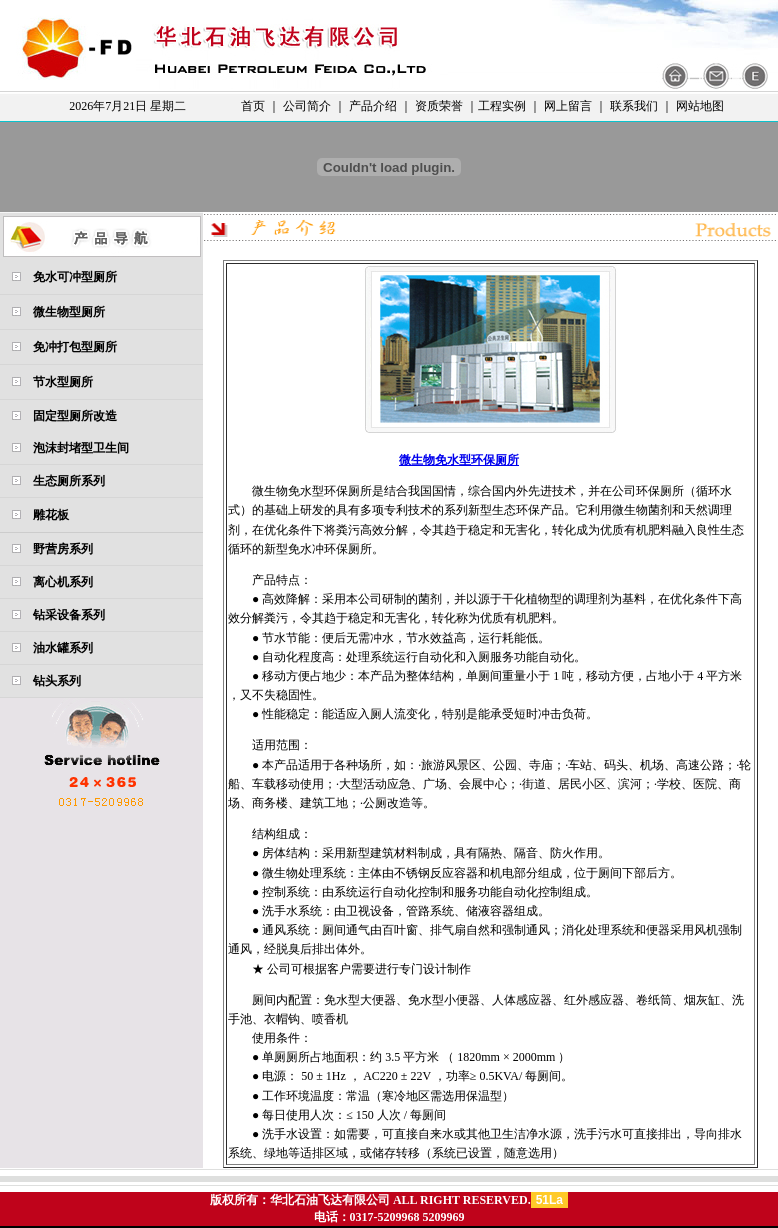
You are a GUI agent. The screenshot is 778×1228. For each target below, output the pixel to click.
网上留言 (568, 106)
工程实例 (502, 106)
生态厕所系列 (69, 481)
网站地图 (700, 106)
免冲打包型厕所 (75, 347)
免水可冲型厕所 (75, 277)
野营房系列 (63, 549)
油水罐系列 (63, 648)
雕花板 (51, 515)
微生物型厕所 (69, 312)
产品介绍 (373, 106)
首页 (253, 106)
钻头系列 (57, 681)
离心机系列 (63, 582)
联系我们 (634, 106)
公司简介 (307, 106)
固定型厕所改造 (75, 416)
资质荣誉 (439, 106)
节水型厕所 (63, 382)
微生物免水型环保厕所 (459, 460)
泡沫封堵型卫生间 (81, 448)
